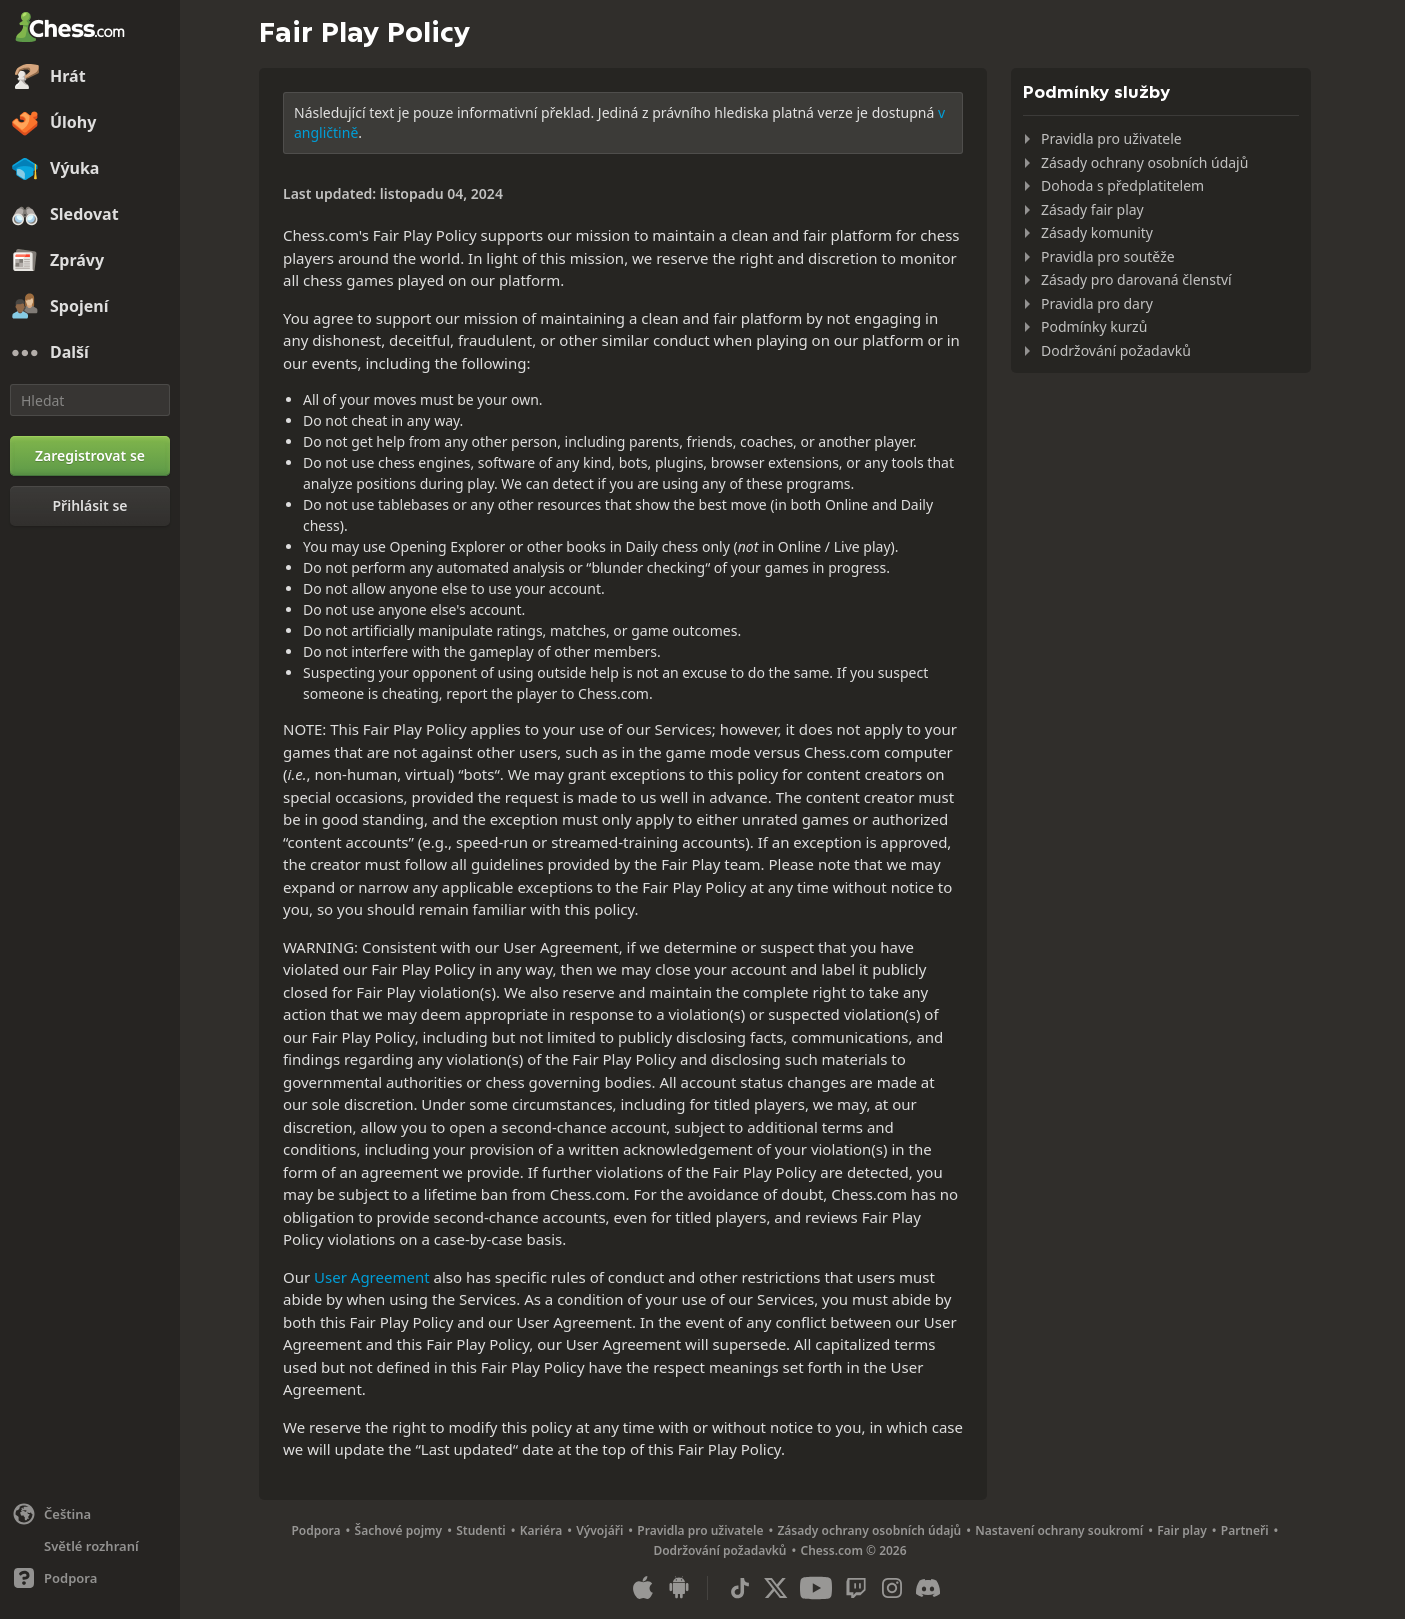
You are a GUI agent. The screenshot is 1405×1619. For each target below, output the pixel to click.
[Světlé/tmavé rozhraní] (90, 1546)
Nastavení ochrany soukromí (1059, 1530)
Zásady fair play (1092, 209)
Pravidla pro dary (1097, 303)
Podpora (315, 1530)
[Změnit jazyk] (90, 1514)
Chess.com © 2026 (853, 1550)
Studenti (481, 1530)
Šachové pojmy (399, 1530)
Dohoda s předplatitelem (1122, 185)
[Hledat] (90, 400)
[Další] (90, 353)
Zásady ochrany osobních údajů (1144, 162)
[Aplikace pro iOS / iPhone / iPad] (643, 1588)
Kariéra (541, 1530)
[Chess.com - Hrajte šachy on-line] (90, 29)
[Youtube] (816, 1588)
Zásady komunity (1097, 232)
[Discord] (928, 1588)
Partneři (1245, 1530)
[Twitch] (856, 1588)
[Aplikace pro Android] (679, 1588)
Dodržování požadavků (1116, 350)
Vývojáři (599, 1530)
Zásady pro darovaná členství (1136, 279)
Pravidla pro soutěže (1108, 256)
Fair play (1182, 1530)
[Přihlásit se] (90, 506)
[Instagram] (892, 1588)
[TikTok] (740, 1588)
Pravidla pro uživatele (1111, 138)
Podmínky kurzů (1094, 326)
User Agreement (372, 1277)
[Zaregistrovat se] (90, 456)
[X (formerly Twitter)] (776, 1588)
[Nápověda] (90, 1578)
